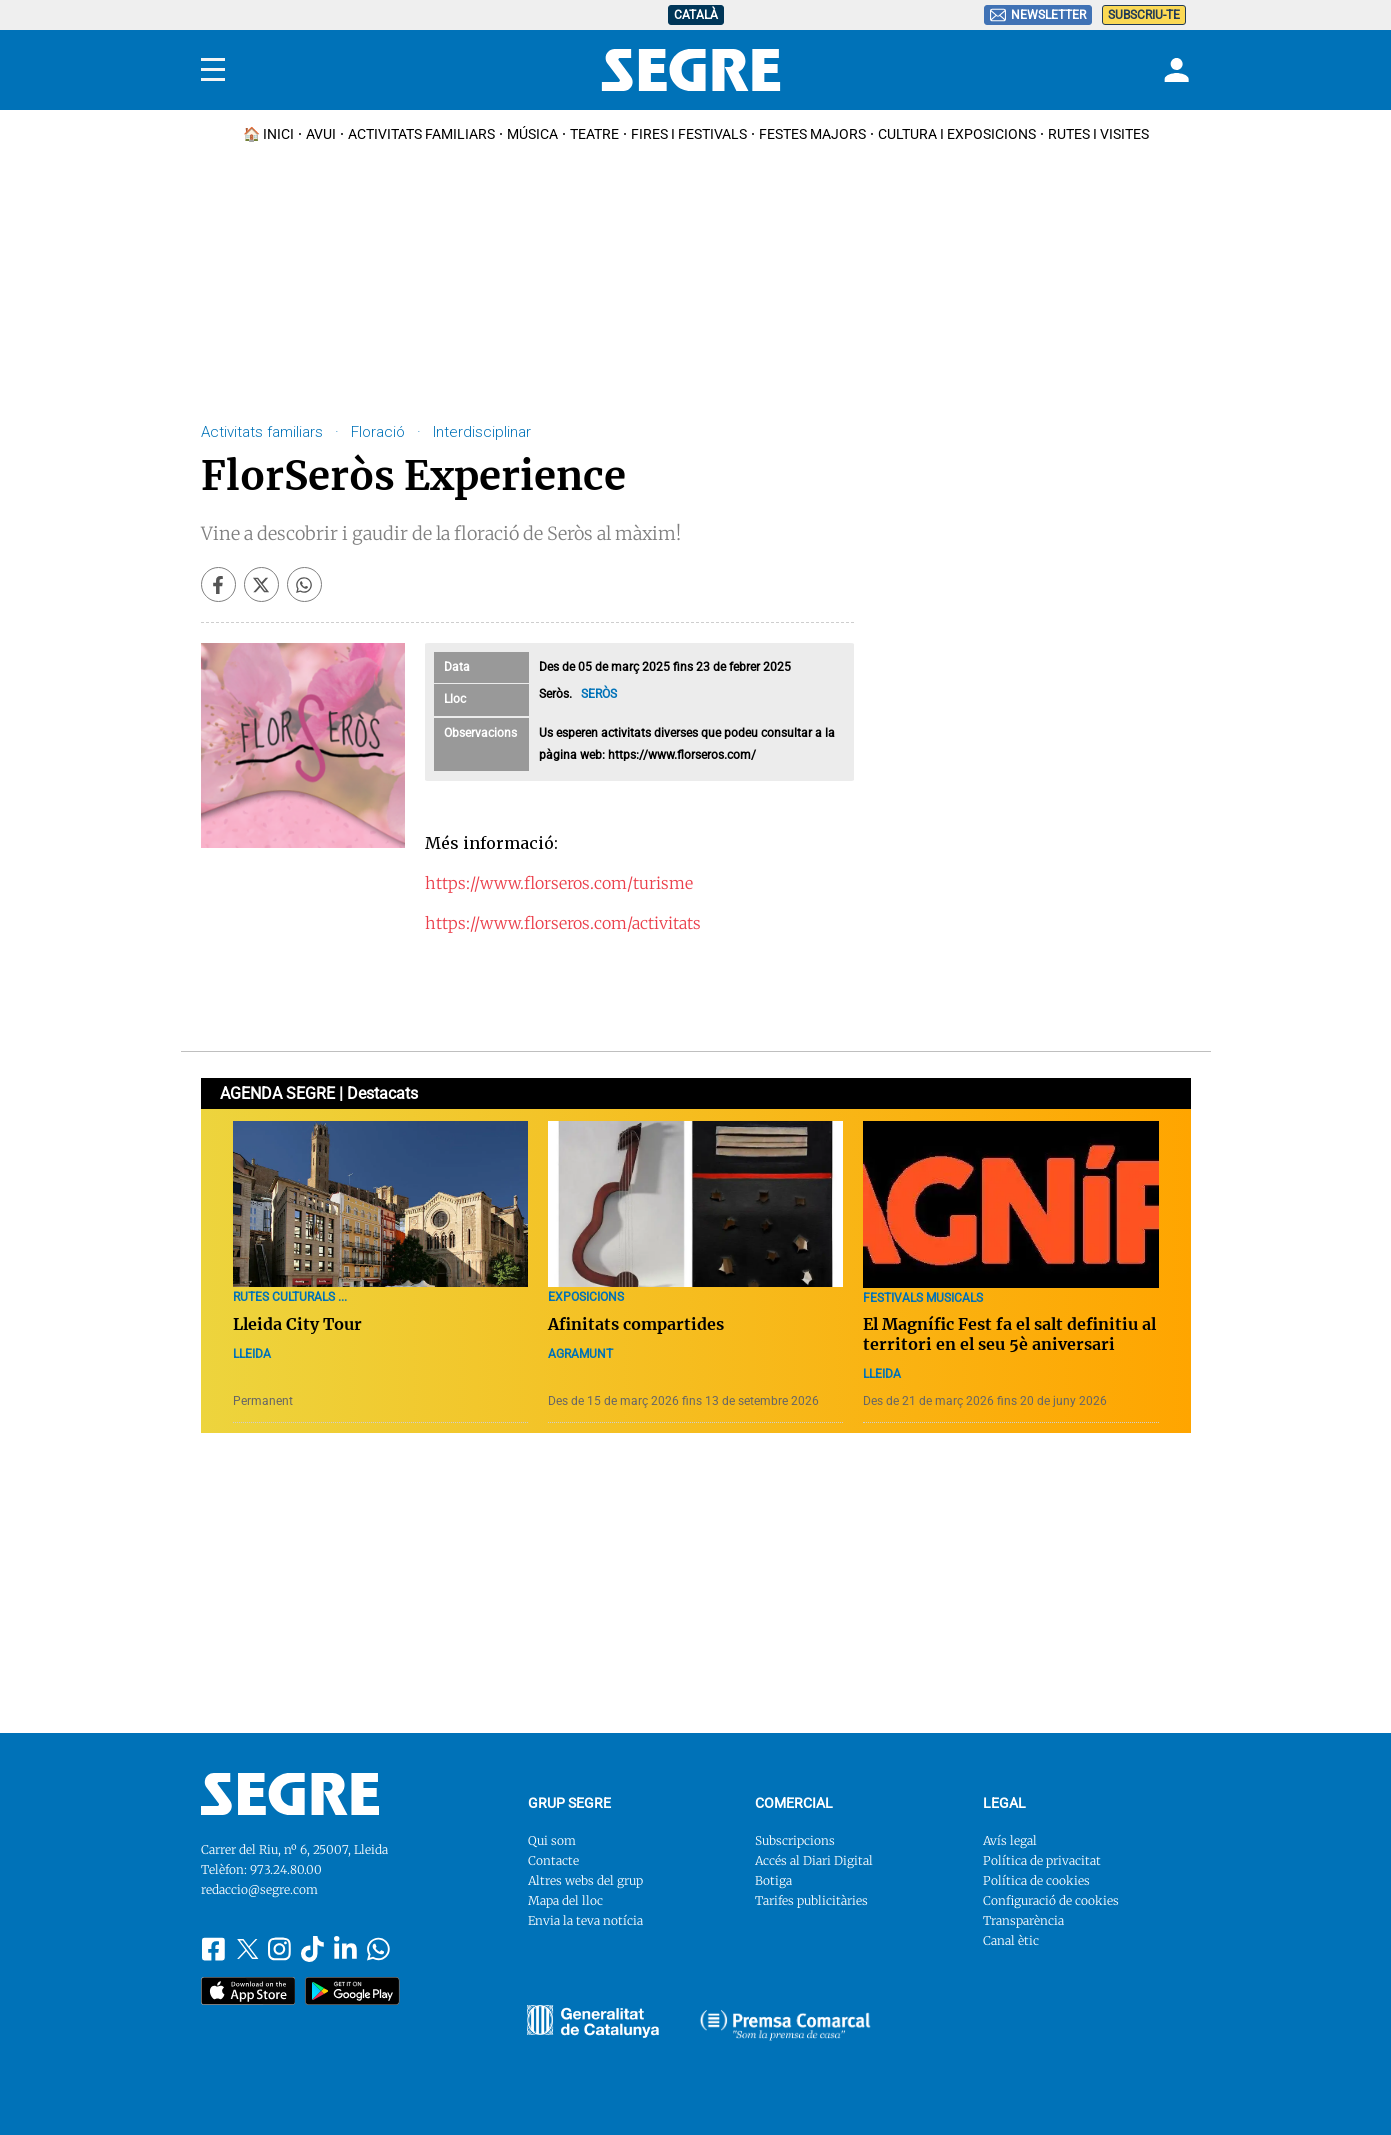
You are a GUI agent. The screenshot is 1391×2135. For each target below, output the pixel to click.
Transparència (1023, 1920)
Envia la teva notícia (585, 1920)
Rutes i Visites (1098, 134)
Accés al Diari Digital (814, 1860)
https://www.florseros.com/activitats (563, 923)
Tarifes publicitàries (811, 1900)
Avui (321, 134)
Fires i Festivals (689, 134)
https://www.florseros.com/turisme (559, 883)
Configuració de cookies (1051, 1900)
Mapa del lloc (565, 1900)
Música (532, 134)
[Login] (1174, 70)
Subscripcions (795, 1840)
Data (457, 667)
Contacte (553, 1860)
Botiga (773, 1880)
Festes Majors (812, 134)
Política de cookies (1036, 1880)
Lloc (455, 699)
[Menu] (213, 70)
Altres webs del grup (585, 1880)
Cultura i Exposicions (957, 134)
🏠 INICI (268, 134)
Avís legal (1010, 1840)
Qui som (552, 1840)
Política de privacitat (1042, 1860)
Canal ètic (1011, 1940)
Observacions (480, 733)
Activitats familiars (421, 134)
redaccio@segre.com (259, 1889)
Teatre (594, 134)
